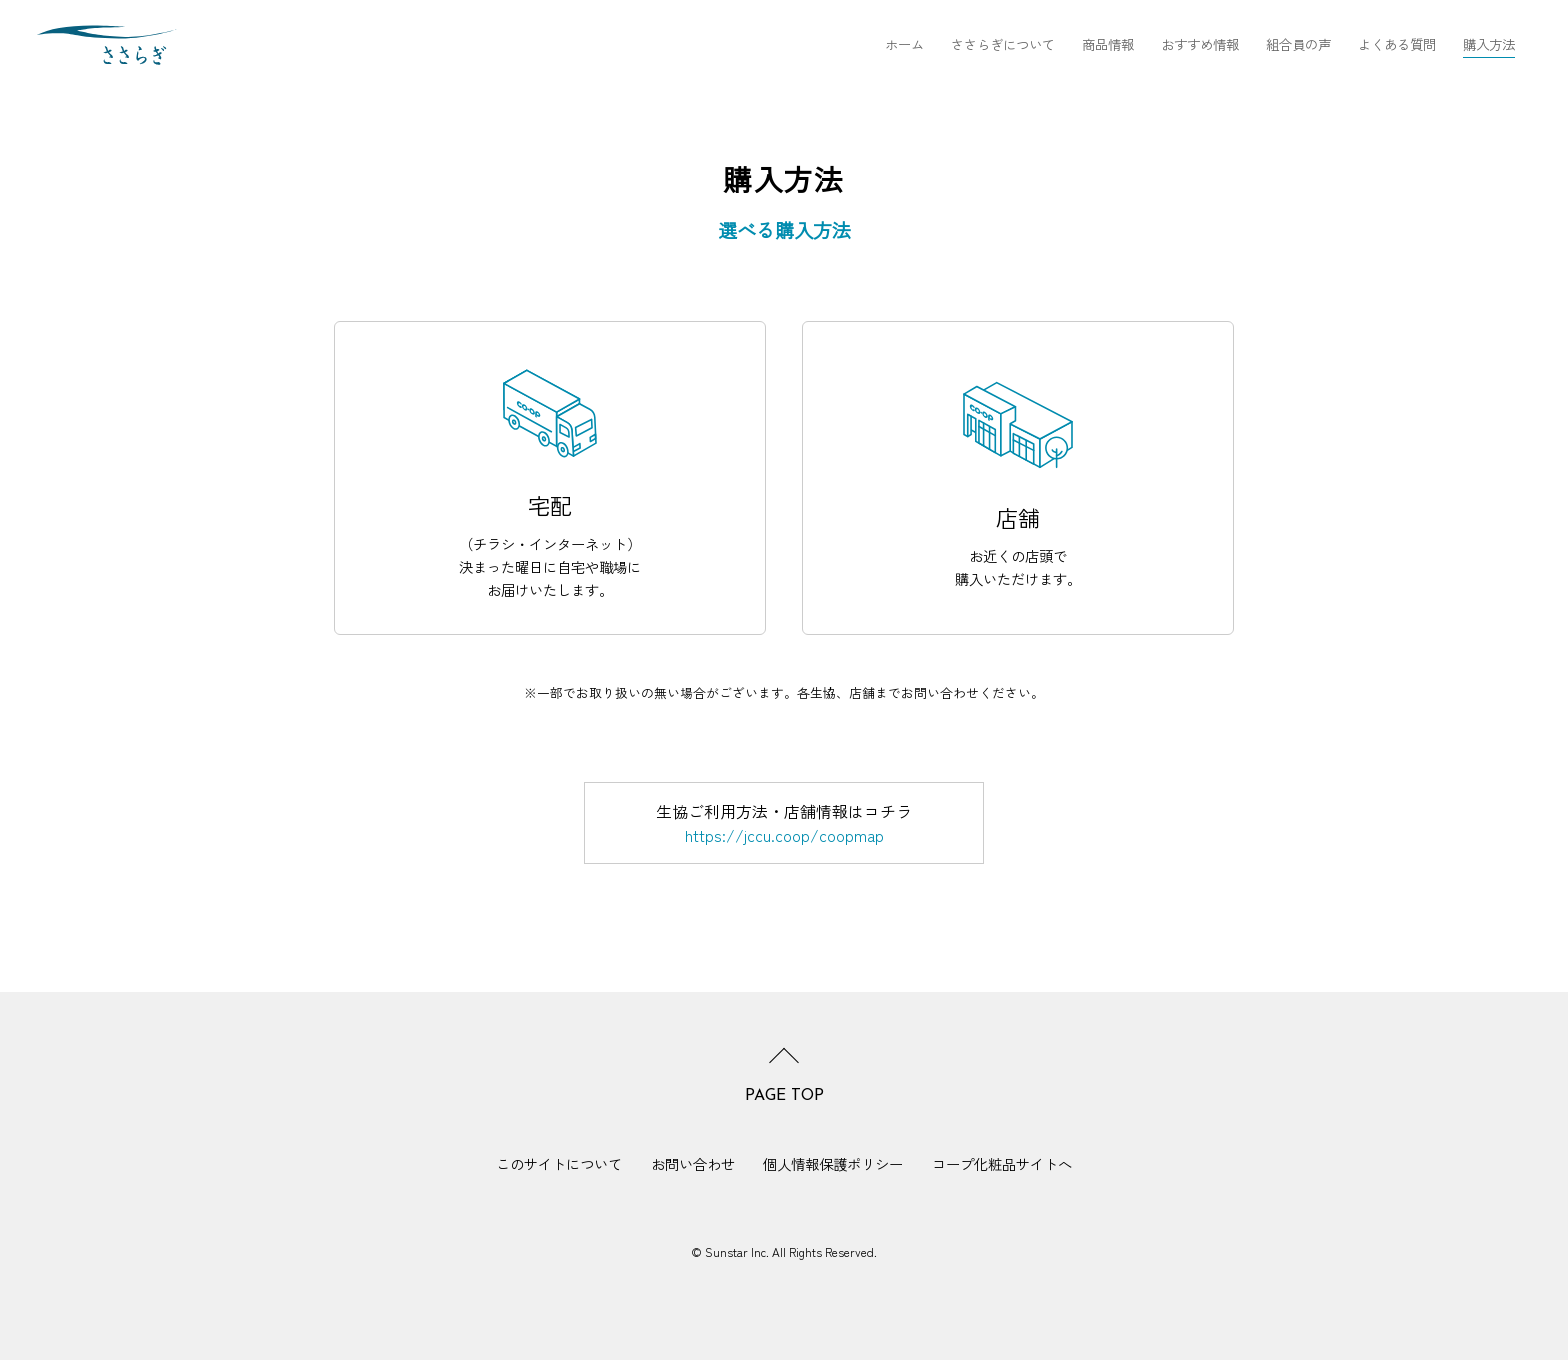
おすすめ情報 (1200, 44)
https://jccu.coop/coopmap (784, 835)
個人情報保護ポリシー (833, 1164)
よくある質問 (1397, 44)
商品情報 (1108, 44)
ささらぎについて (1003, 44)
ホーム (904, 44)
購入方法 (1489, 44)
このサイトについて (559, 1164)
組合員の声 (1298, 44)
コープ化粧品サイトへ (1002, 1164)
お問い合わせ (693, 1164)
